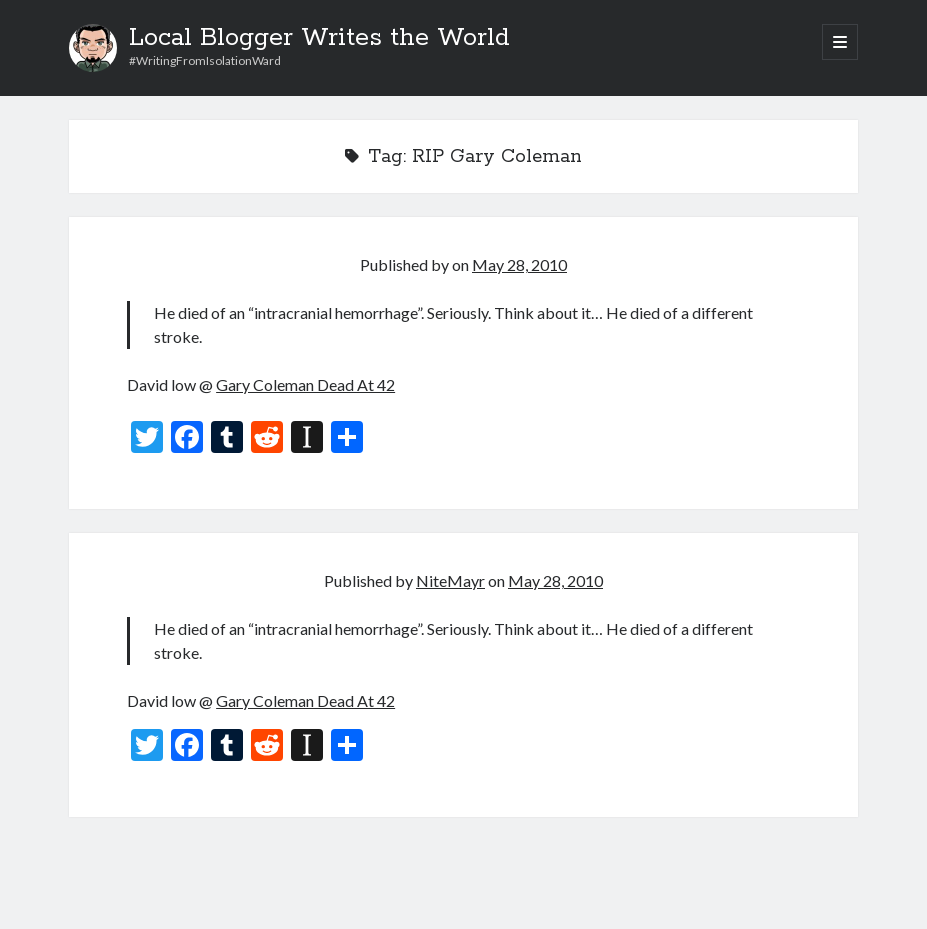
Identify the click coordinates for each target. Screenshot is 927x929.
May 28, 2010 (519, 264)
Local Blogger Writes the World (319, 38)
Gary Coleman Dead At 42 (305, 384)
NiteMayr (450, 580)
